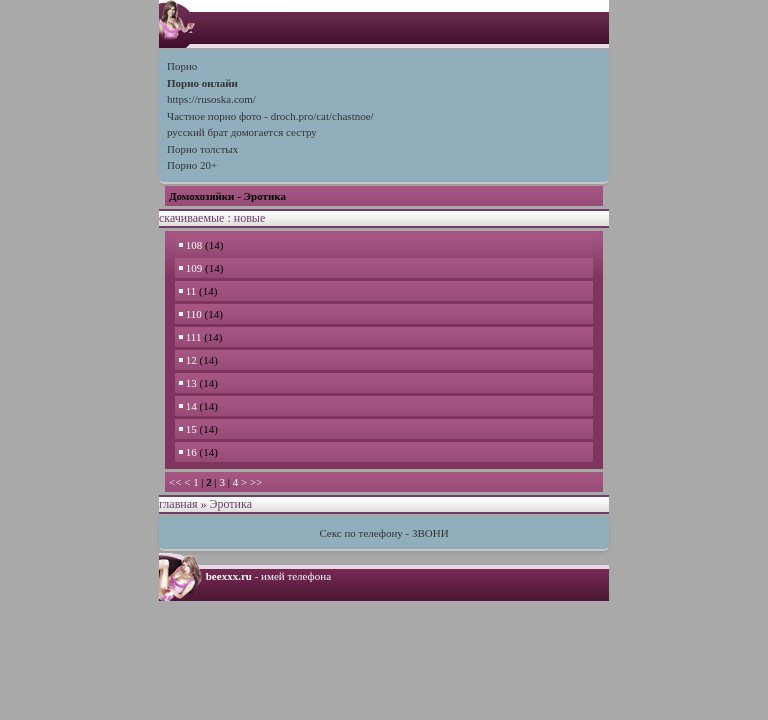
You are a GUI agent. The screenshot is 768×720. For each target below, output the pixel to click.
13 (189, 383)
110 (192, 314)
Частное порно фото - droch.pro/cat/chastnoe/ (270, 116)
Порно (182, 66)
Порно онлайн (202, 83)
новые (249, 218)
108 (192, 245)
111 (191, 337)
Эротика (231, 504)
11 (189, 291)
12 (189, 360)
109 (192, 268)
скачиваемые (191, 218)
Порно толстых (202, 149)
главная (178, 504)
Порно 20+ (192, 165)
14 (189, 406)
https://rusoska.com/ (211, 99)
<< (175, 482)
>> (256, 482)
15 (189, 429)
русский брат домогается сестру (242, 132)
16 (189, 452)
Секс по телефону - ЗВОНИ (383, 533)
